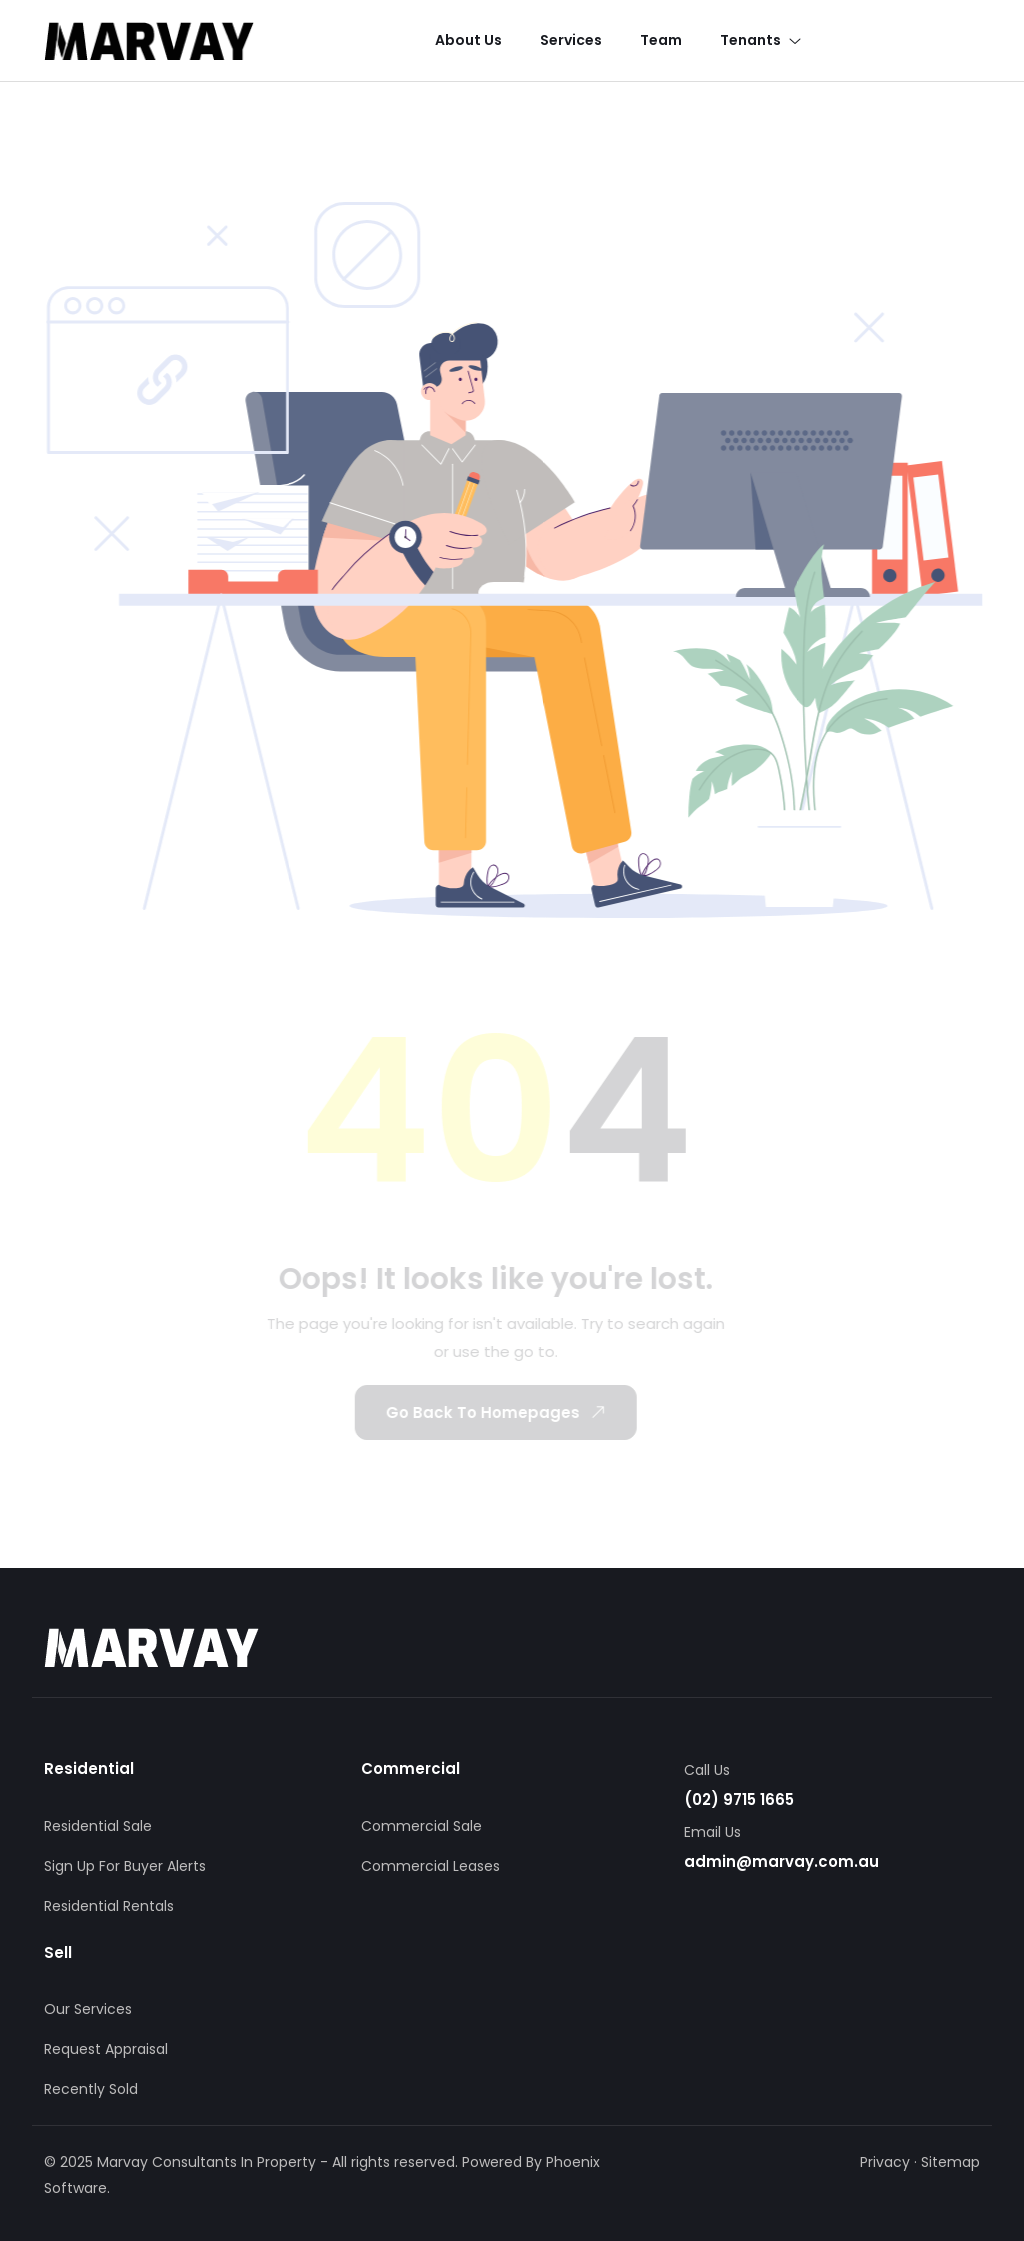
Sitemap (950, 2162)
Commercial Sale (421, 1826)
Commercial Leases (430, 1866)
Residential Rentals (109, 1906)
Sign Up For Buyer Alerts (125, 1866)
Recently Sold (91, 2089)
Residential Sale (98, 1826)
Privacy (885, 2162)
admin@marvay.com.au (781, 1861)
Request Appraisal (106, 2049)
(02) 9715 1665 (739, 1799)
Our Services (88, 2009)
